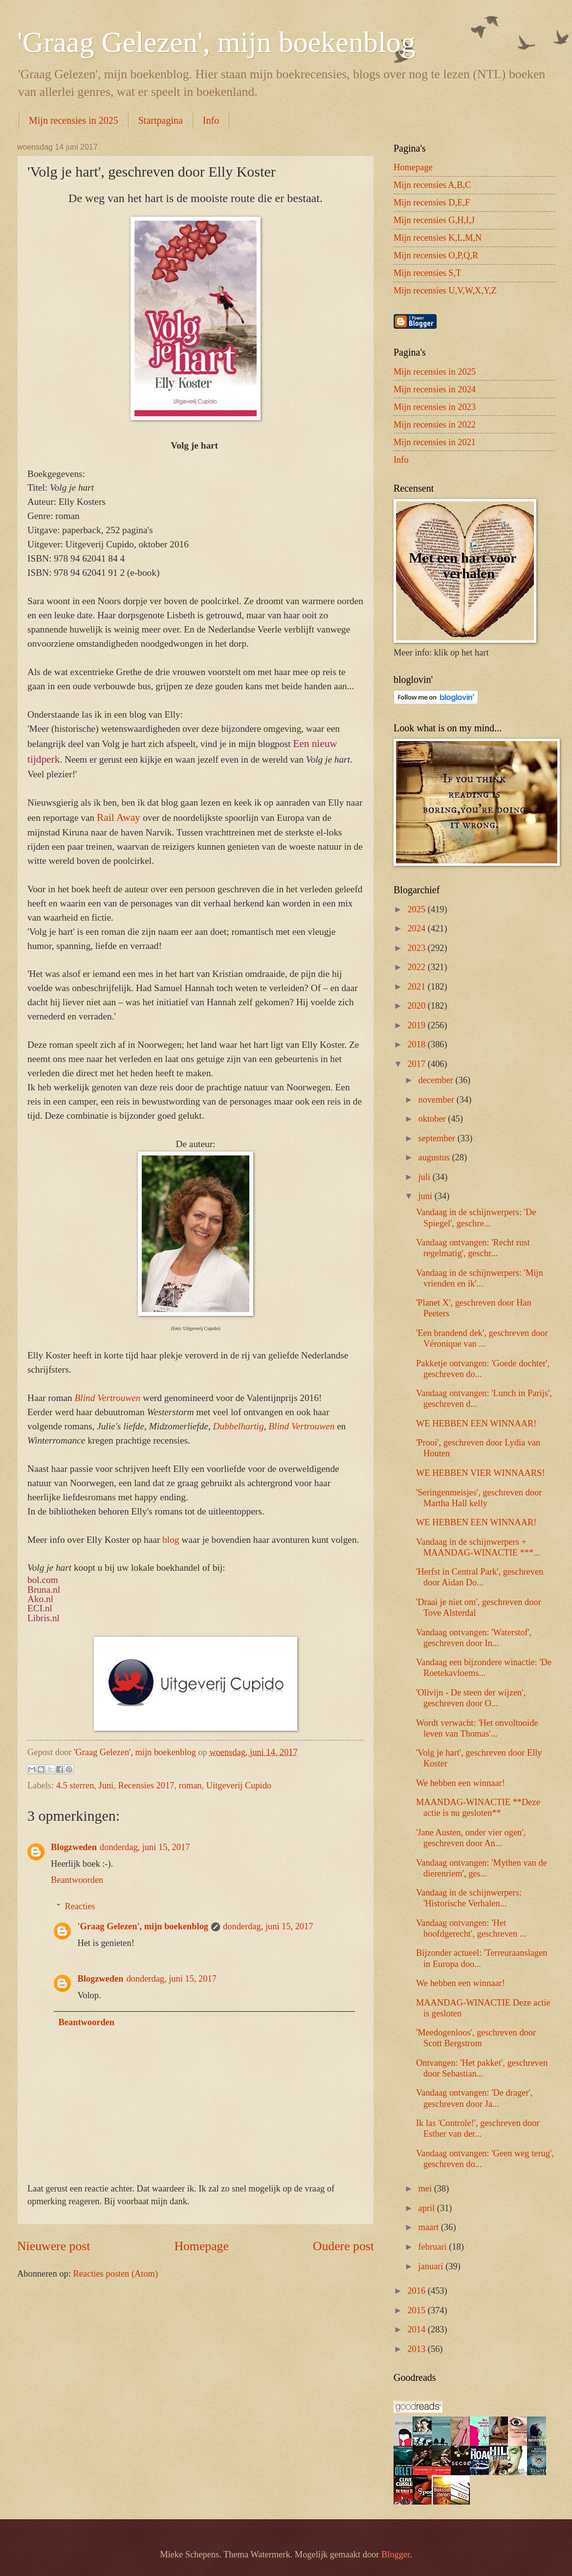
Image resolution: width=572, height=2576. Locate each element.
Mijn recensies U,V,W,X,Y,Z (445, 290)
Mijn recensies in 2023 (435, 407)
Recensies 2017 (146, 1785)
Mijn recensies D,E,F (432, 202)
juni (426, 1196)
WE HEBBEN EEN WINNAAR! (476, 1423)
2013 (417, 2349)
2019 (417, 1025)
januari (432, 2266)
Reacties (80, 1906)
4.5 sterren (75, 1785)
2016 (417, 2291)
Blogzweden (74, 1847)
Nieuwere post (53, 2246)
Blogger (395, 2554)
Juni (106, 1785)
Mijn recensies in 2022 (435, 424)
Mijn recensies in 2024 (435, 389)
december (437, 1080)
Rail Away (118, 817)
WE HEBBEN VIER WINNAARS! (480, 1473)
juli (425, 1177)
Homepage (201, 2246)
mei (426, 2188)
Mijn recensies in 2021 (435, 442)
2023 (417, 948)
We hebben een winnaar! (460, 1783)
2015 (417, 2310)
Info (211, 120)
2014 (417, 2329)
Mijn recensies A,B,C (432, 185)
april (427, 2208)
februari (433, 2247)
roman (190, 1785)
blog (170, 1540)
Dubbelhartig (238, 1426)
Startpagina (160, 120)
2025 (417, 909)
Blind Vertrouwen (301, 1426)
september (438, 1138)
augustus (435, 1157)
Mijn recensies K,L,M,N (438, 238)
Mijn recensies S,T (427, 273)
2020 (417, 1006)
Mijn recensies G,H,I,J (434, 220)
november (437, 1100)
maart (429, 2227)
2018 (417, 1044)
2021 (417, 987)
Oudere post (343, 2246)
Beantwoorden (77, 1880)
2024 (417, 928)
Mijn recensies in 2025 (73, 120)
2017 (417, 1064)
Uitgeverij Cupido (238, 1785)
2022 (417, 967)
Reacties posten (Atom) (115, 2274)
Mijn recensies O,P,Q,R (436, 255)
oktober (433, 1119)
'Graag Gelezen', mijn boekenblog (216, 42)
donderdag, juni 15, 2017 (145, 1847)
